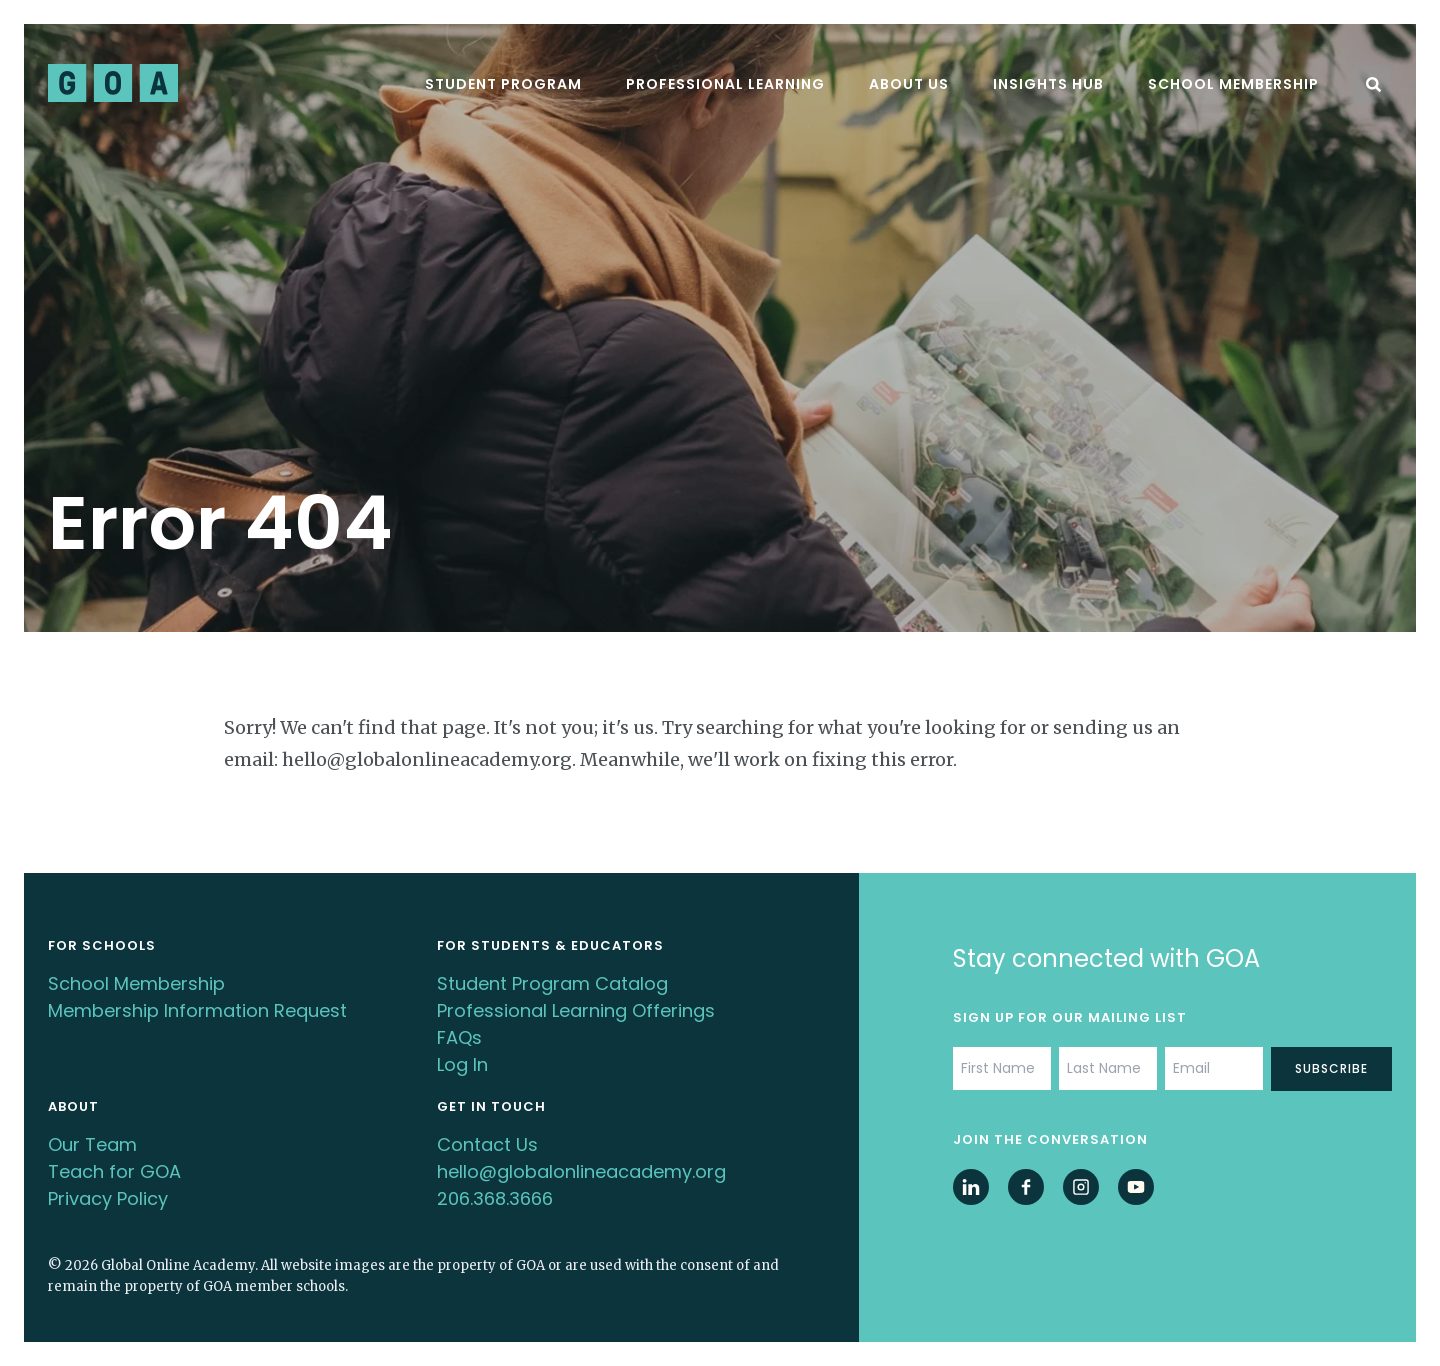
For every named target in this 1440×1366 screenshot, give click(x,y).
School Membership (1233, 84)
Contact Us (487, 1144)
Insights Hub (1048, 84)
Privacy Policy (108, 1198)
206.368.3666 (495, 1198)
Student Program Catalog (552, 983)
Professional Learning (725, 84)
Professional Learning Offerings (576, 1010)
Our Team (92, 1144)
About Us (909, 84)
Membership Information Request (197, 1010)
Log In (462, 1064)
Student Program (503, 84)
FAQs (459, 1037)
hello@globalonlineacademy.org (581, 1171)
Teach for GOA (114, 1171)
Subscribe (1331, 1068)
